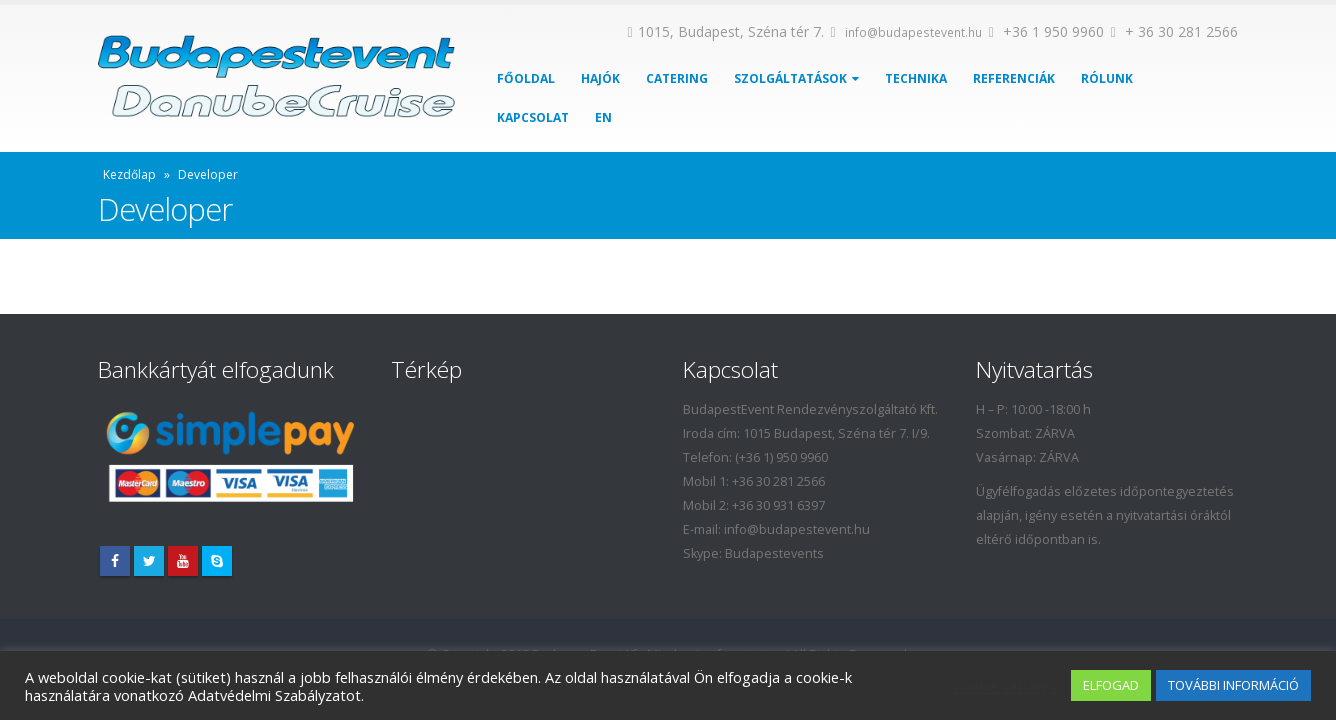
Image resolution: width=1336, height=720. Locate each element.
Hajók (600, 78)
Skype (217, 561)
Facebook (115, 561)
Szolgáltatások (790, 78)
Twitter (149, 561)
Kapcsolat (533, 117)
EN (603, 117)
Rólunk (1107, 78)
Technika (916, 78)
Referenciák (1014, 78)
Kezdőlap (129, 174)
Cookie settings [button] (1004, 686)
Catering (677, 78)
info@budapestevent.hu (913, 32)
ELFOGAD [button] (1111, 685)
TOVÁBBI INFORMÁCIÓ (1233, 685)
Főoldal (526, 78)
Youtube (183, 561)
